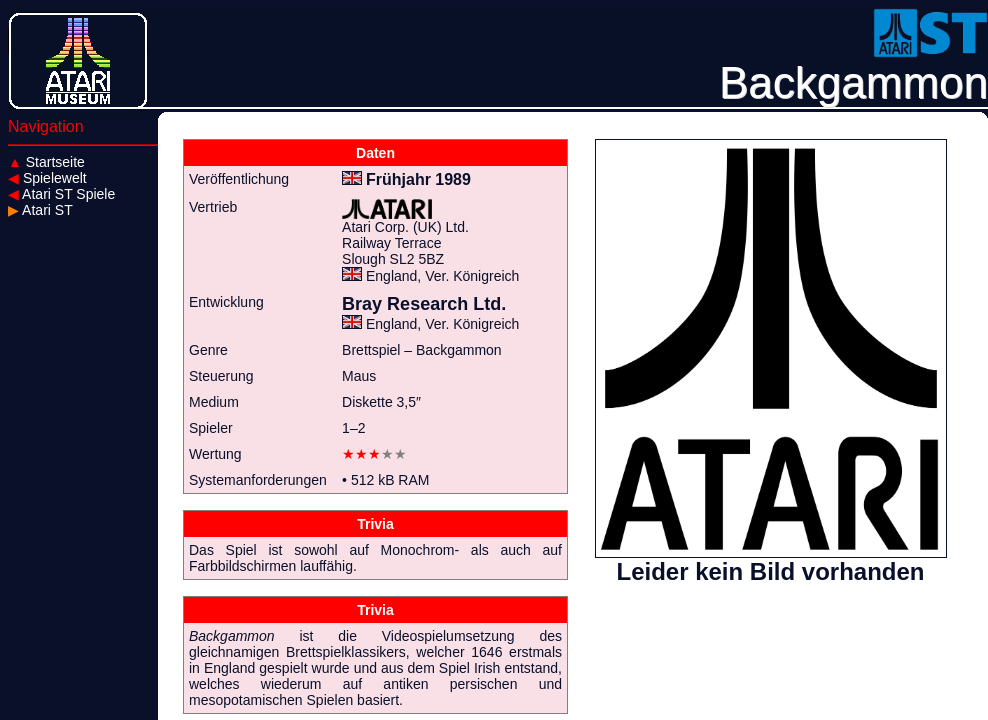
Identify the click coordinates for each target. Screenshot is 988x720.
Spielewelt (47, 178)
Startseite (46, 162)
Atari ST (40, 210)
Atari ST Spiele (61, 194)
